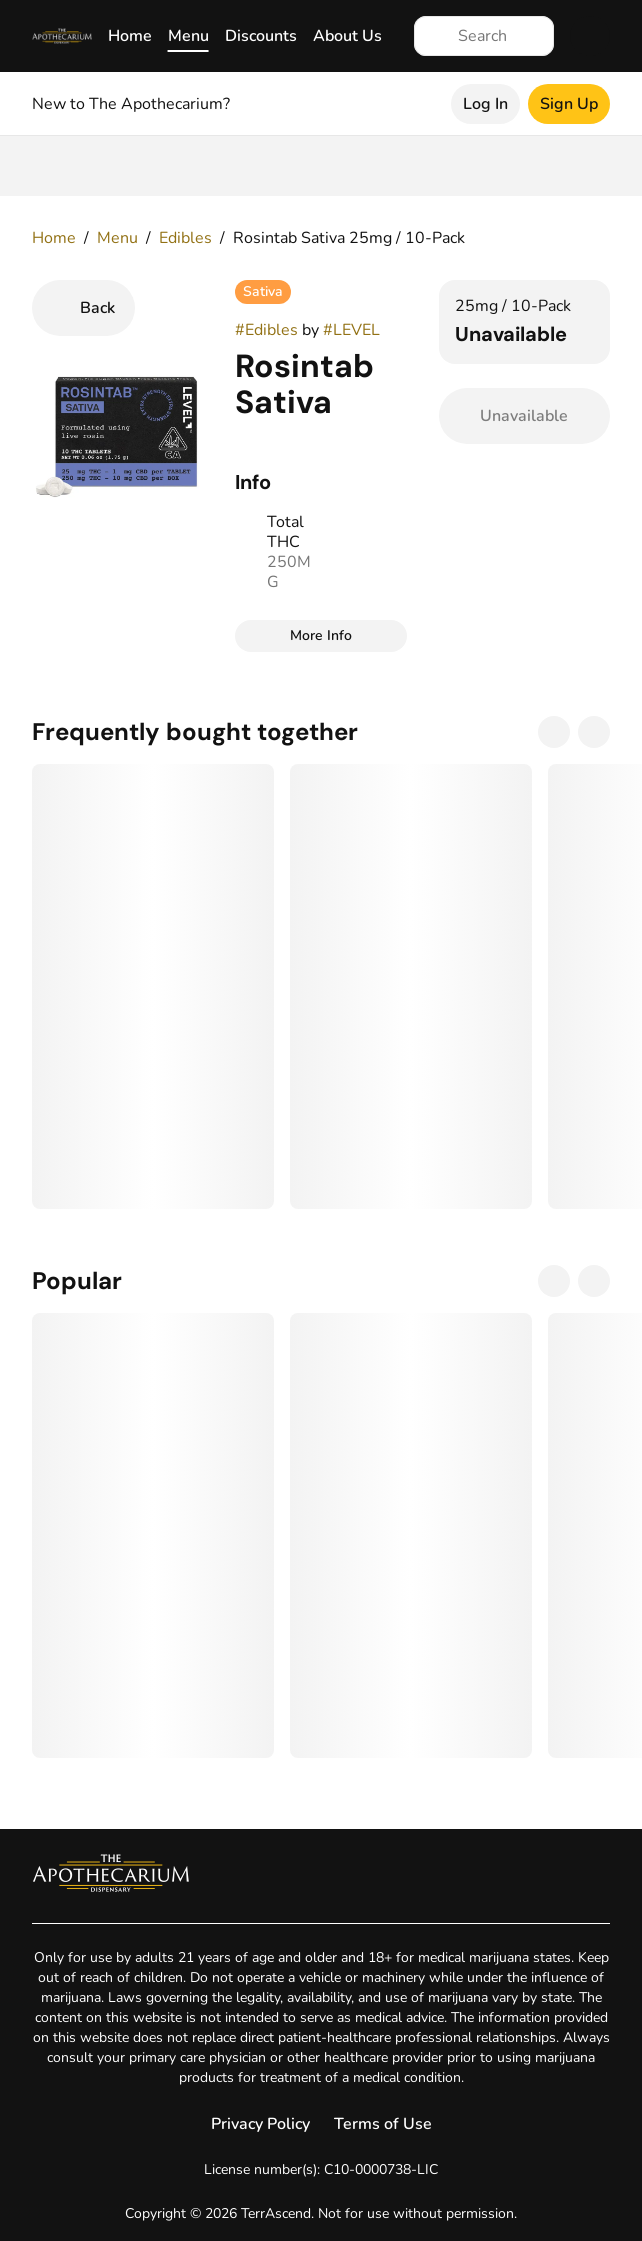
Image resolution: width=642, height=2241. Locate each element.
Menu (188, 36)
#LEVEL (351, 330)
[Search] (500, 36)
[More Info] (320, 636)
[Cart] (590, 36)
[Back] (83, 308)
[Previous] (554, 732)
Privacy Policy (260, 2124)
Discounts (261, 36)
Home (130, 36)
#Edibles (266, 330)
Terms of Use (383, 2124)
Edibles (185, 238)
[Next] (594, 732)
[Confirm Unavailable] (524, 416)
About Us (347, 36)
